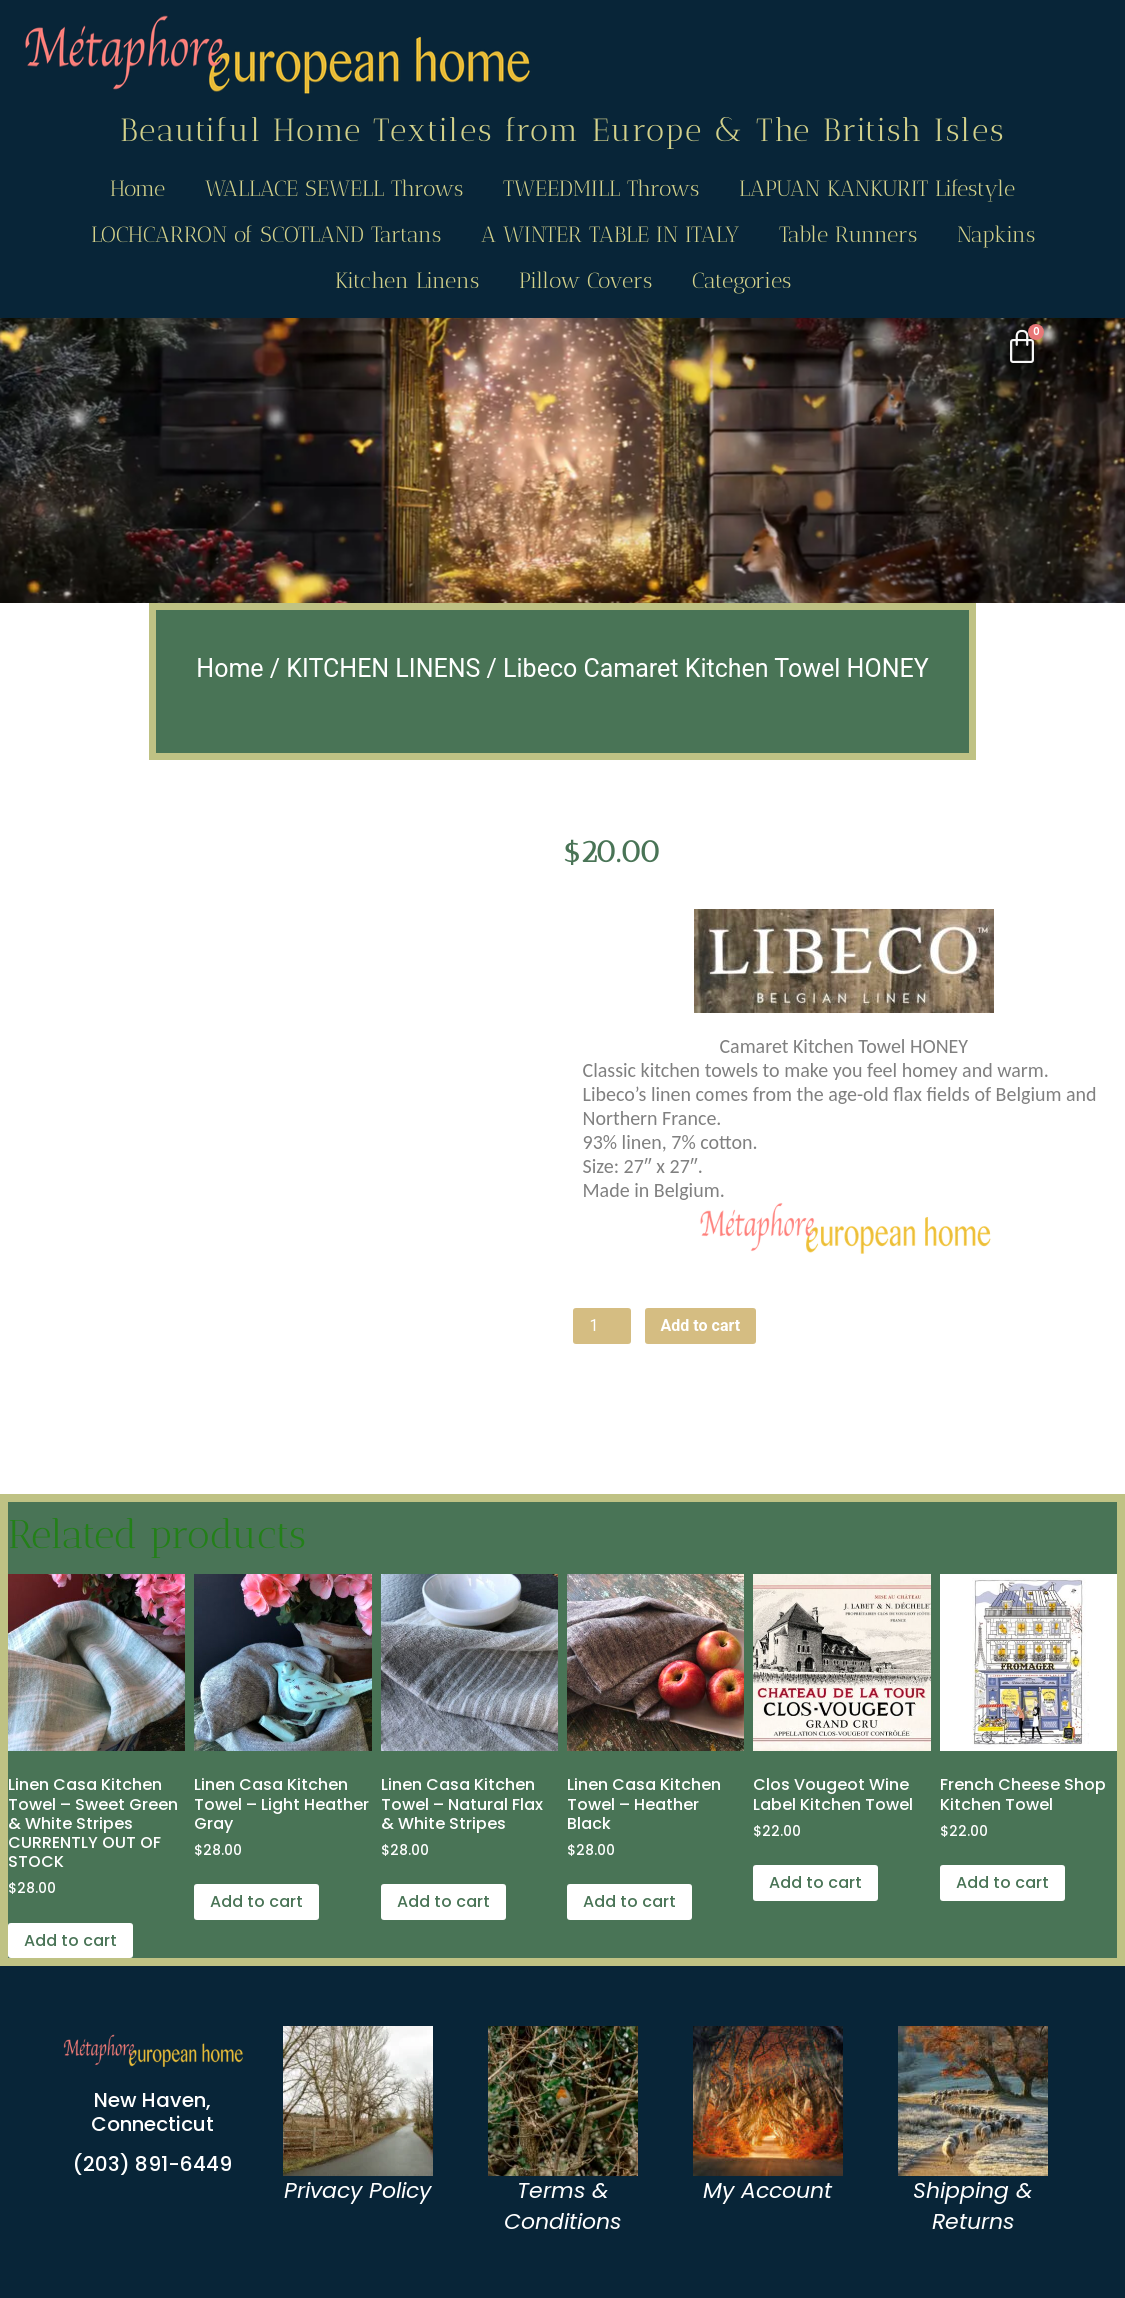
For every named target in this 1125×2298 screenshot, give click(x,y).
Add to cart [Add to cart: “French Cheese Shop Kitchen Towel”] (1002, 1882)
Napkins (996, 234)
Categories (741, 280)
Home (137, 188)
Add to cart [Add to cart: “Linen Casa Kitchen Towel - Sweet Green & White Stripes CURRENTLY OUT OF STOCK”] (70, 1940)
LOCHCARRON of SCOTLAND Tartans (266, 234)
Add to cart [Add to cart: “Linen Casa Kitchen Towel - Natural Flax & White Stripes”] (443, 1901)
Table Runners (848, 234)
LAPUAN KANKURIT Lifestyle (877, 188)
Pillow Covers (585, 280)
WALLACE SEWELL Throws (334, 188)
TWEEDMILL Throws (601, 188)
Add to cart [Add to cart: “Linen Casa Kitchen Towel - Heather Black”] (629, 1901)
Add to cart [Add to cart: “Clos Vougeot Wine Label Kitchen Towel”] (815, 1882)
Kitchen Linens (407, 280)
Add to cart (701, 1325)
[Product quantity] (602, 1326)
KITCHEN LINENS (383, 668)
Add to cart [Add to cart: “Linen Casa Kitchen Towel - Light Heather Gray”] (256, 1901)
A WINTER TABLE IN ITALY (610, 234)
